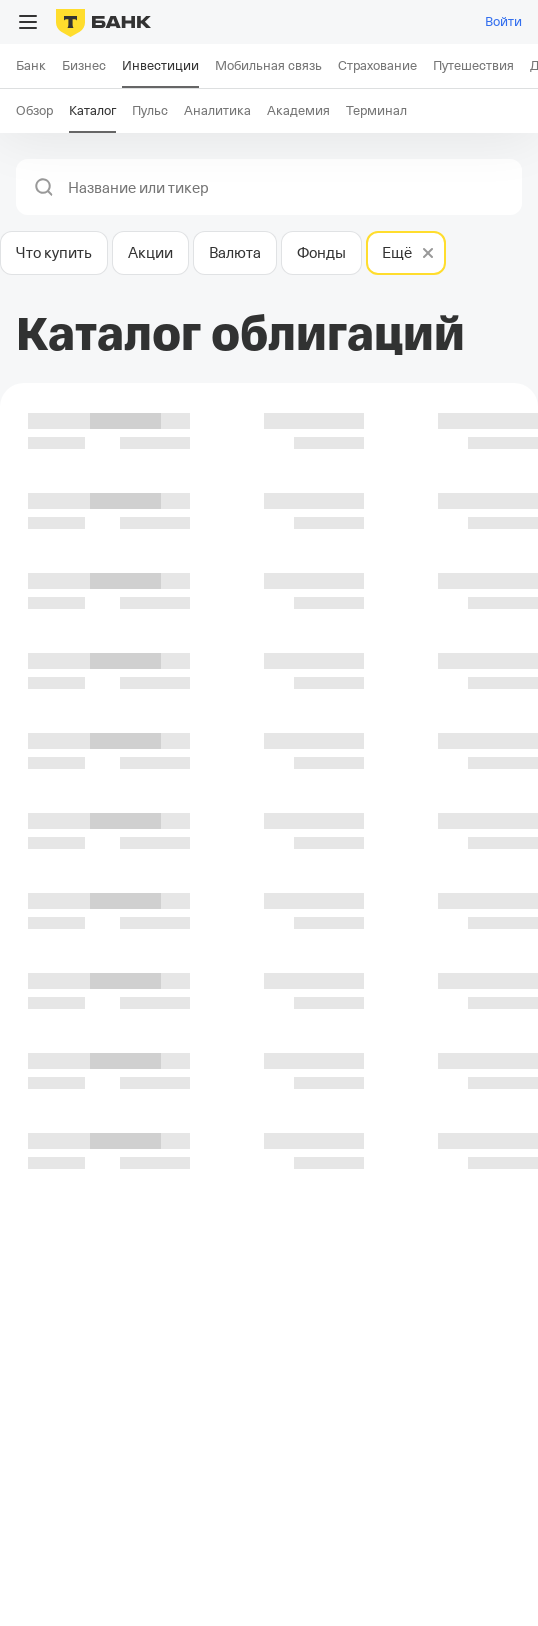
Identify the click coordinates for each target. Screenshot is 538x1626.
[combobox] (289, 188)
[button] (44, 187)
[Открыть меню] (28, 22)
